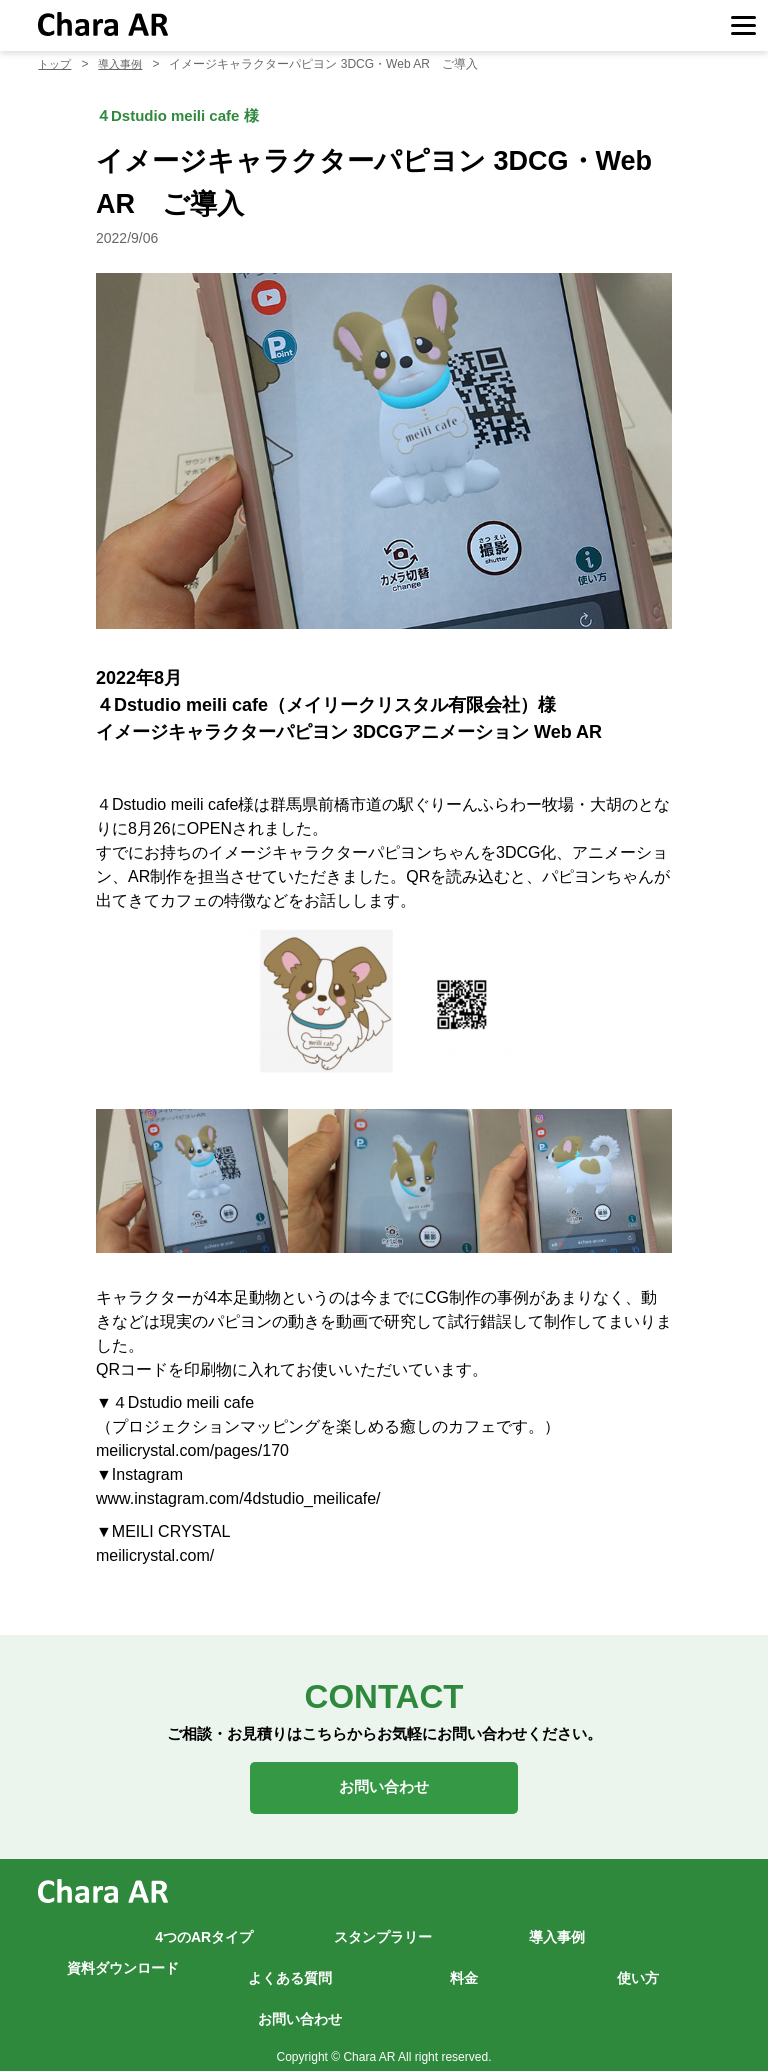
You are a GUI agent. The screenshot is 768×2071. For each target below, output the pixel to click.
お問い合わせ (384, 1782)
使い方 (638, 1969)
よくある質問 (290, 1969)
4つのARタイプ (204, 1928)
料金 (464, 1969)
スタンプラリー (383, 1928)
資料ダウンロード (123, 1958)
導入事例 (557, 1928)
